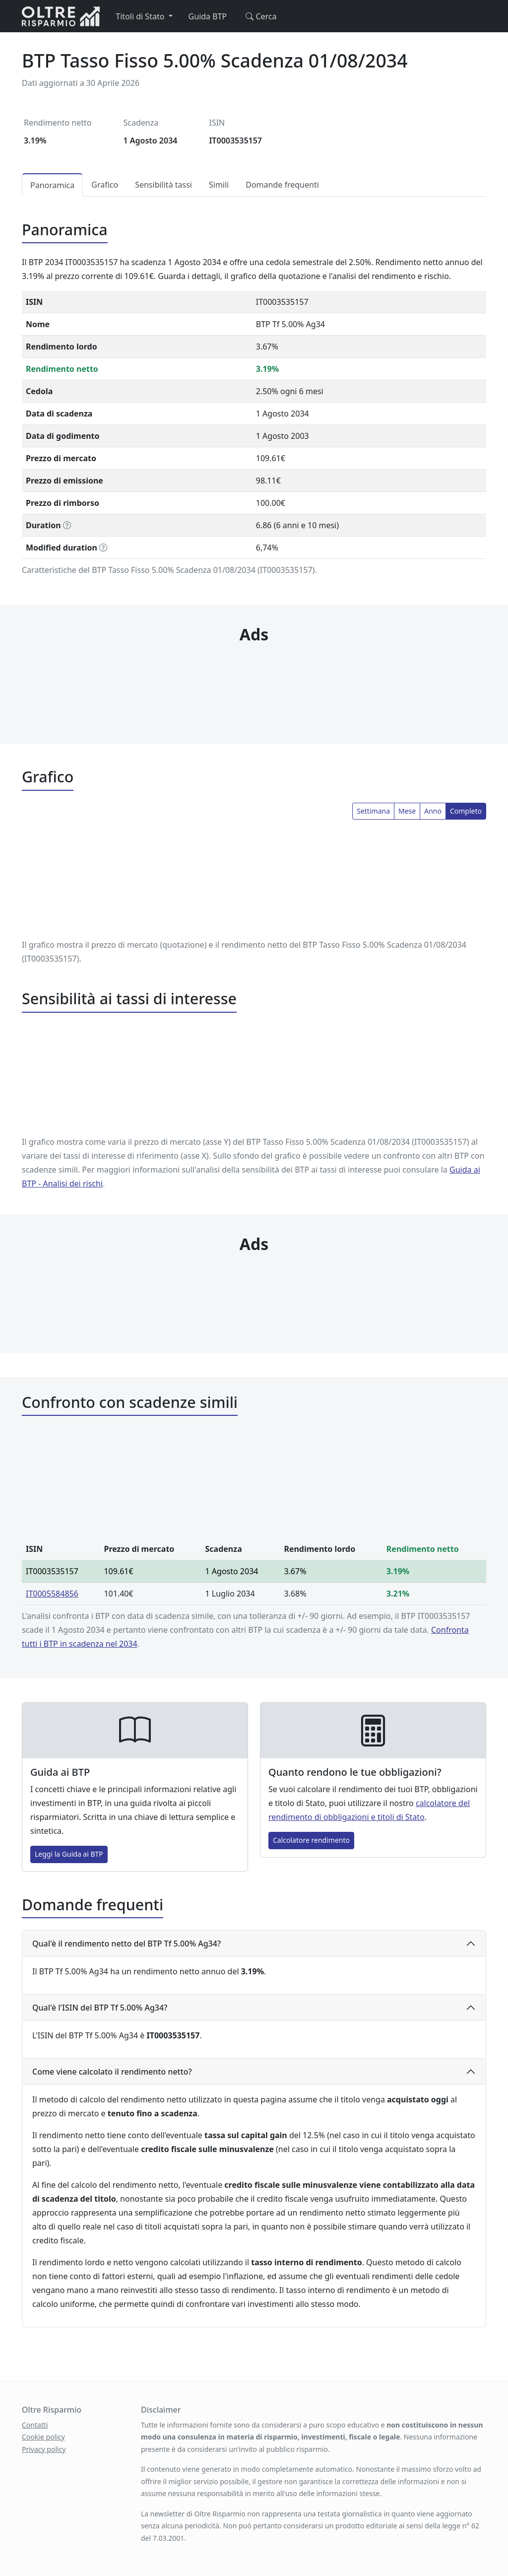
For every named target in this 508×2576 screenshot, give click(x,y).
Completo (466, 811)
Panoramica (52, 185)
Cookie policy (43, 2436)
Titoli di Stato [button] (141, 16)
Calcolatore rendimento (311, 1840)
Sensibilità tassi (163, 184)
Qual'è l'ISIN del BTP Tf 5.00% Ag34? (99, 2007)
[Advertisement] (254, 674)
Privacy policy (44, 2449)
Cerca (259, 16)
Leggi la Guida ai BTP (69, 1854)
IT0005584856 (52, 1593)
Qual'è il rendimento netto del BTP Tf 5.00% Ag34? (126, 1943)
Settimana (373, 811)
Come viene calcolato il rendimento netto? (112, 2071)
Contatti (35, 2425)
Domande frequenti (282, 184)
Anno (433, 811)
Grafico (104, 184)
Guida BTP (208, 16)
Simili (219, 184)
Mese (407, 811)
